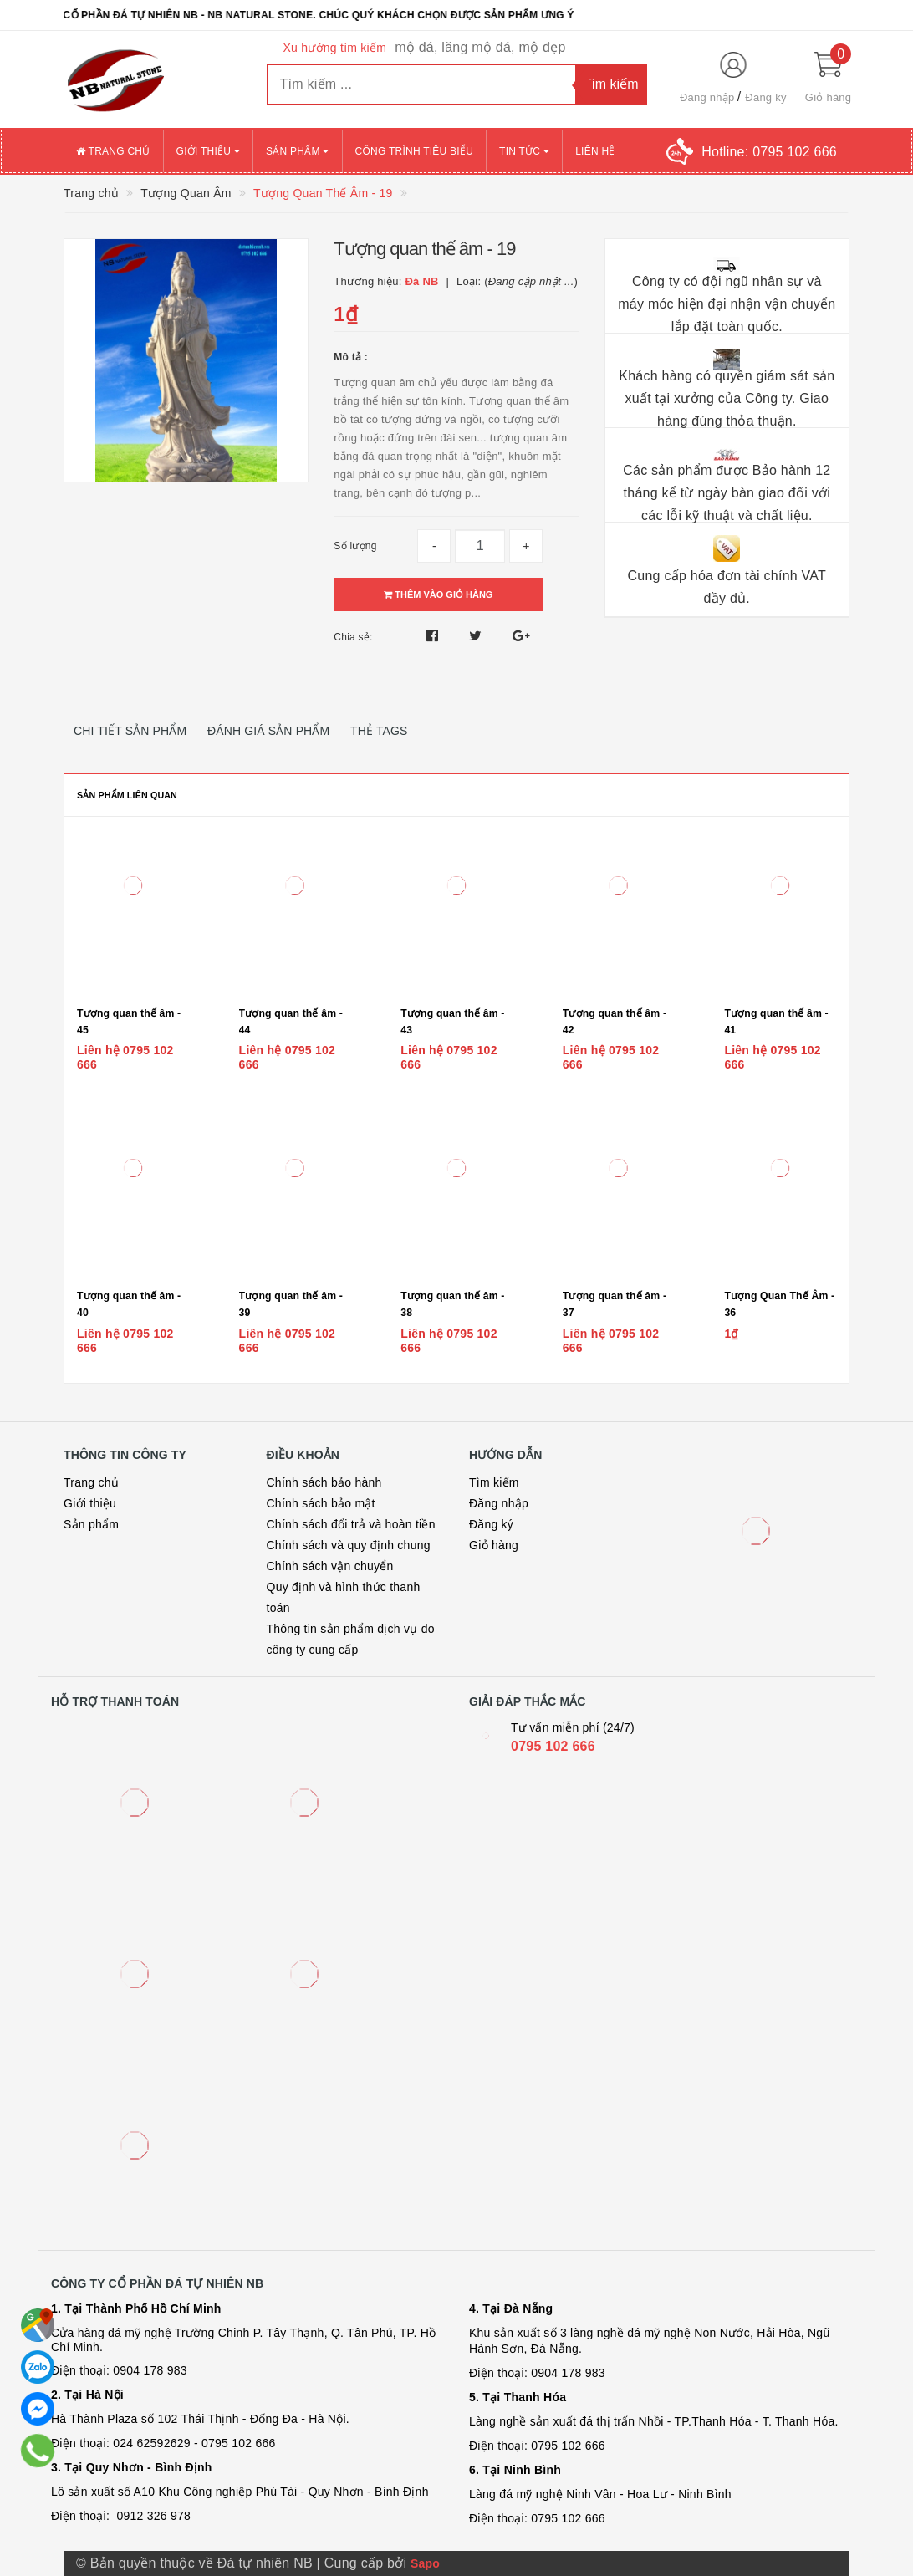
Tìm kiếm (494, 1482)
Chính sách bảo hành (324, 1482)
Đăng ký (765, 97)
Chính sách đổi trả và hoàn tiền (351, 1524)
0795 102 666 (553, 1746)
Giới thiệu (208, 151)
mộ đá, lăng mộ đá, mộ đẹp (480, 47)
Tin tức (524, 151)
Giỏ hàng (493, 1545)
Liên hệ (595, 151)
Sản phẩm (297, 151)
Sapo (425, 2563)
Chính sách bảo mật (321, 1503)
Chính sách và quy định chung (349, 1545)
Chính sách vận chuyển (330, 1566)
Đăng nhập (707, 97)
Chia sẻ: (353, 637)
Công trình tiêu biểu (414, 151)
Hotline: (769, 152)
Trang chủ (113, 151)
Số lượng (355, 546)
